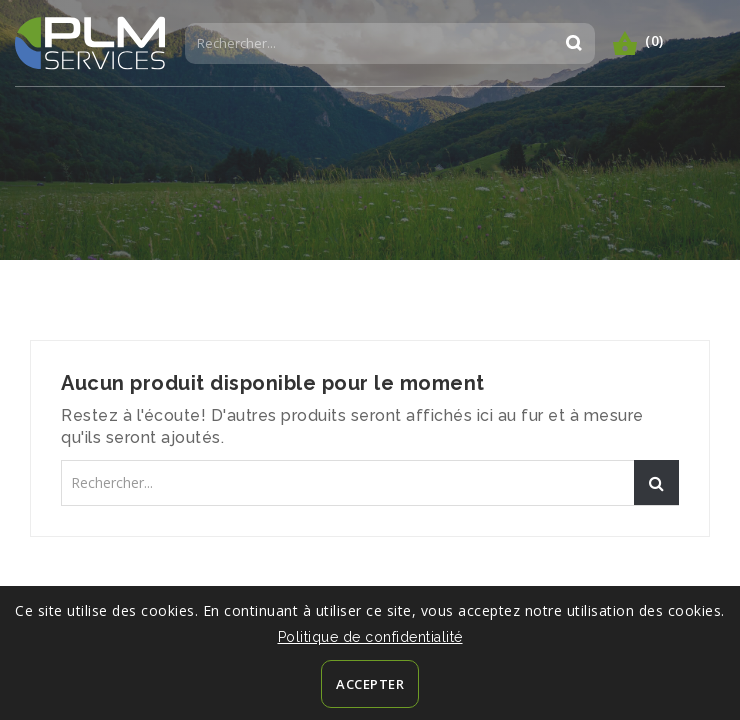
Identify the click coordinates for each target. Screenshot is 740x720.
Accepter (370, 684)
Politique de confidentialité (370, 637)
